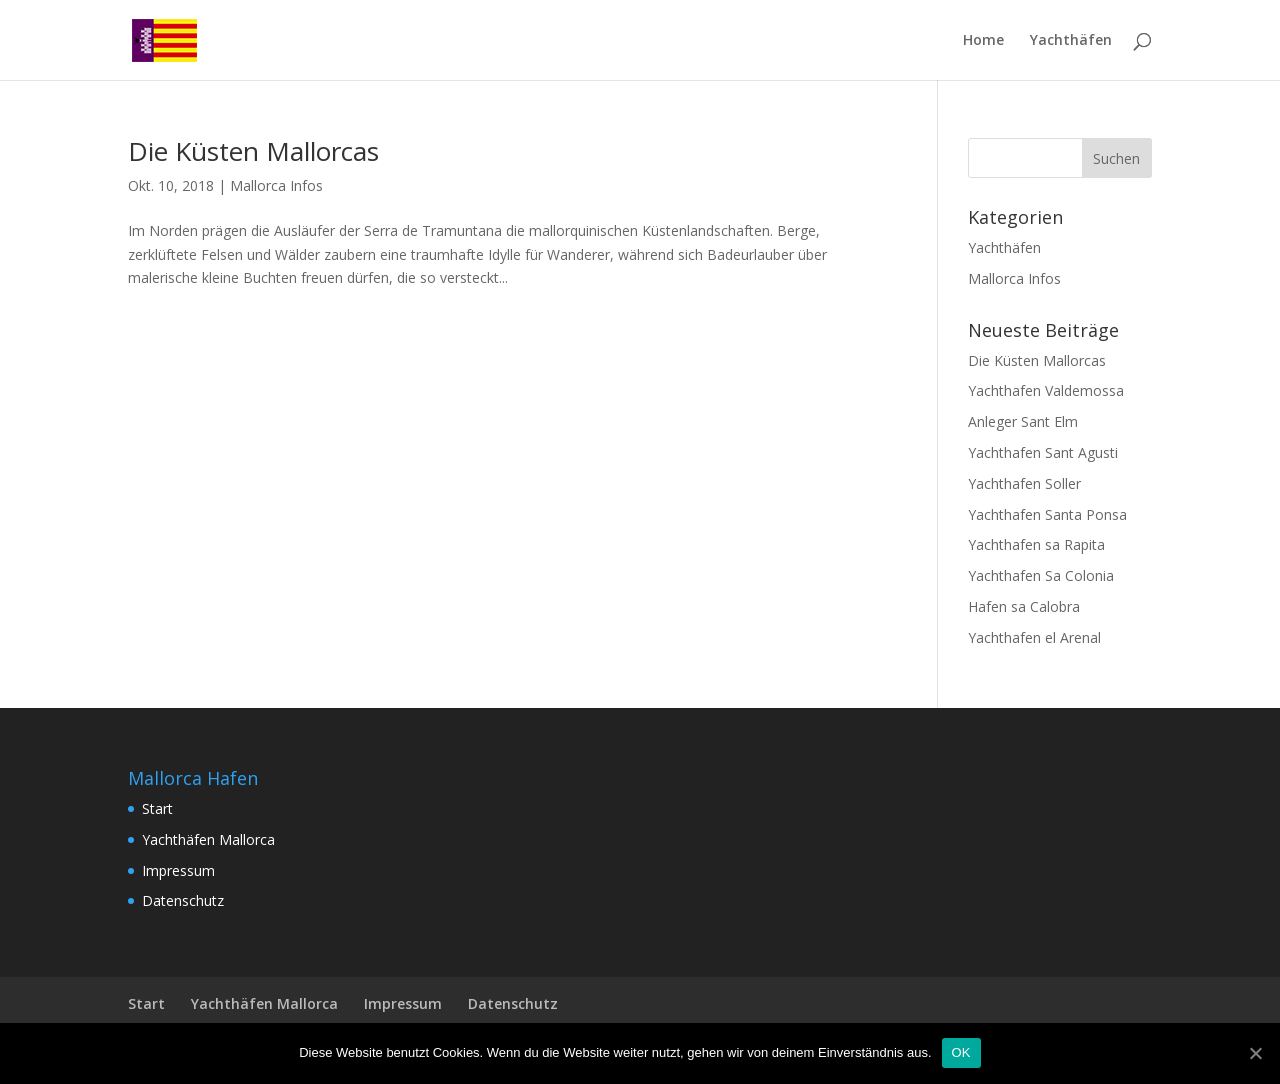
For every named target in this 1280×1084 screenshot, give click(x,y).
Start (157, 808)
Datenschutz (183, 900)
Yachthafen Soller (1024, 483)
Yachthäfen (1071, 41)
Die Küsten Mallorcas (253, 151)
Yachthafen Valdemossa (1046, 390)
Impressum (178, 870)
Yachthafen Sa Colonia (1041, 575)
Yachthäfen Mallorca (208, 839)
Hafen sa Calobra (1024, 606)
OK (961, 1052)
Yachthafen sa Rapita (1036, 544)
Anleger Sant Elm (1023, 421)
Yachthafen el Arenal (1034, 637)
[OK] (1255, 1053)
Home (983, 41)
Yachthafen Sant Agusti (1043, 452)
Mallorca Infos (276, 185)
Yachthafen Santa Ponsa (1047, 514)
